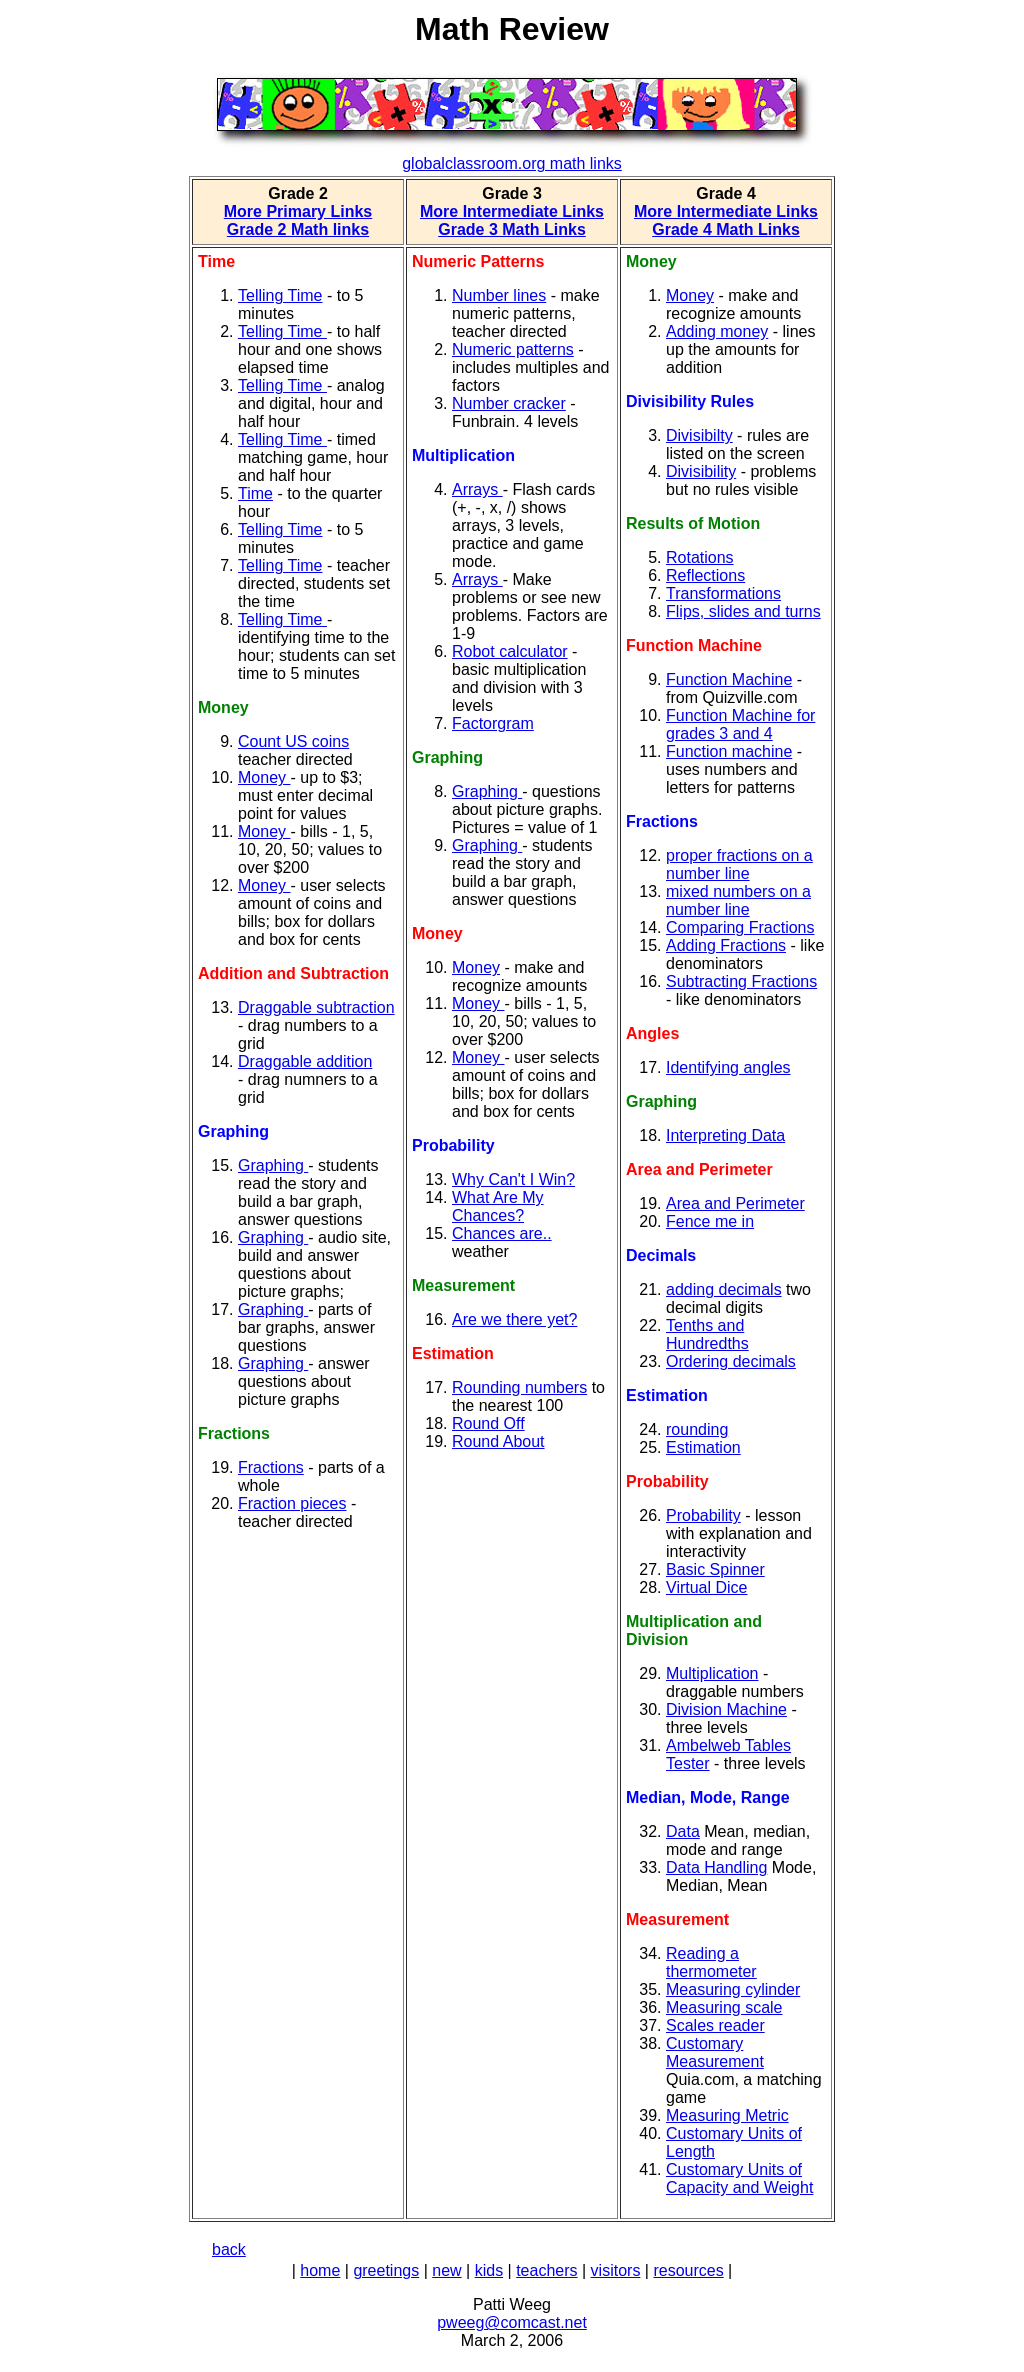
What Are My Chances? (498, 1206)
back (229, 2249)
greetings (386, 2270)
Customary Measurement (715, 2052)
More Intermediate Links (512, 211)
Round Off (488, 1423)
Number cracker (509, 403)
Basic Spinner (715, 1569)
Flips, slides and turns (743, 611)
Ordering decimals (731, 1361)
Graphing (273, 1165)
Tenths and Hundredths (707, 1334)
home (320, 2270)
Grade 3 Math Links (512, 229)
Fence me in (710, 1221)
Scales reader (715, 2025)
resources (688, 2270)
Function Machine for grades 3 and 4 (740, 724)
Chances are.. (502, 1233)
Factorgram (493, 723)
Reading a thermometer (711, 1962)
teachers (546, 2270)
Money (264, 777)
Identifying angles (728, 1067)
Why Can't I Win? (513, 1179)
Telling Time (280, 295)
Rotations (700, 557)
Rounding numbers (519, 1387)
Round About (498, 1441)
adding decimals (724, 1289)
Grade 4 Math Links (726, 229)
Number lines (499, 295)
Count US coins (293, 741)
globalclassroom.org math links (512, 163)
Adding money (717, 331)
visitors (616, 2270)
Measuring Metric (727, 2115)
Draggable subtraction (316, 1007)
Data (683, 1831)
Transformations (723, 593)
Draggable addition (305, 1061)
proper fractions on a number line (739, 864)
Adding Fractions (726, 945)
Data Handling (716, 1867)
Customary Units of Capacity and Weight (739, 2178)
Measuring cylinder (733, 1989)
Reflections (705, 575)
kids (489, 2270)
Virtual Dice (707, 1587)
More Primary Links (298, 211)
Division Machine (726, 1709)
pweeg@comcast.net (512, 2322)
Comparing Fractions (740, 927)
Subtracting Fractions (741, 981)
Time (255, 493)
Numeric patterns (513, 349)
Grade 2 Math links (298, 229)
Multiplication (712, 1673)
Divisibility (701, 471)
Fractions (271, 1467)
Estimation (703, 1447)
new (446, 2270)
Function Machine (729, 679)
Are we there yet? (514, 1319)
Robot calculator (510, 651)
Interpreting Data (725, 1135)
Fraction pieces (292, 1503)
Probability (703, 1515)
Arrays (477, 489)
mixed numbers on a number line (738, 900)
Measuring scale (724, 2007)
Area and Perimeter (735, 1203)
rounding (697, 1429)
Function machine (729, 751)
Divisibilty (699, 435)
